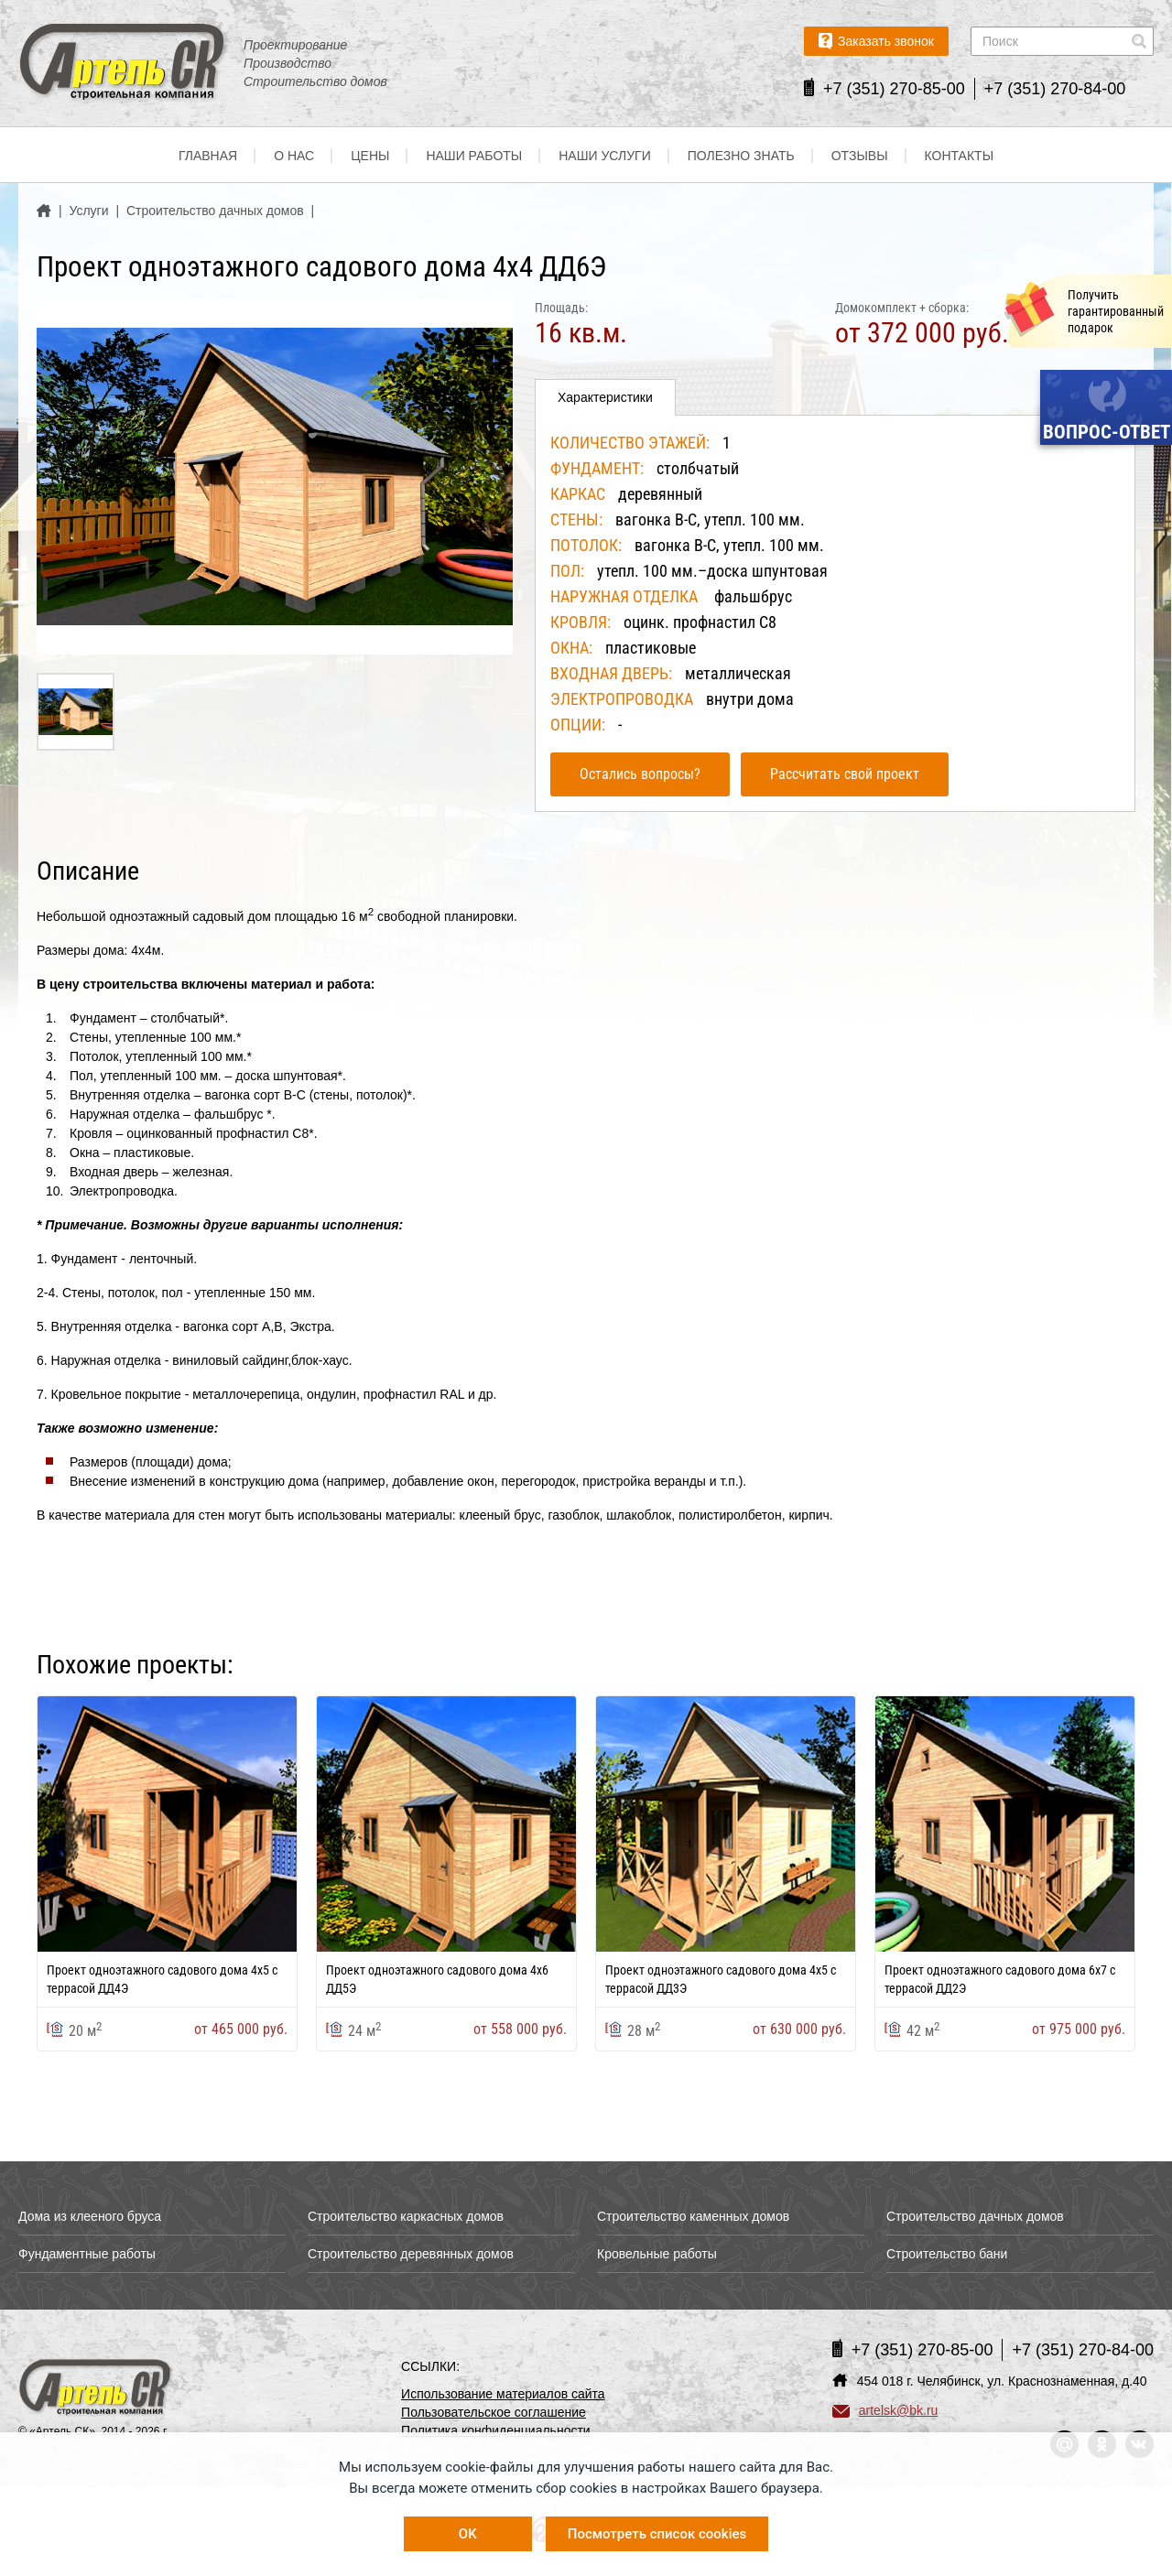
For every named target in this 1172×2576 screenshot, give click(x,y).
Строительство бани (946, 2253)
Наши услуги (605, 155)
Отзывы (859, 155)
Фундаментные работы (87, 2253)
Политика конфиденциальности (496, 2430)
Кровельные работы (657, 2253)
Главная (208, 155)
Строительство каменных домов (693, 2216)
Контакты (959, 155)
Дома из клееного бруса (89, 2216)
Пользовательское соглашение (493, 2412)
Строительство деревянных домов (411, 2253)
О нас (294, 155)
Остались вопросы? (640, 774)
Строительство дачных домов (975, 2216)
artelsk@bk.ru (885, 2410)
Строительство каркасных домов (406, 2216)
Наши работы (474, 155)
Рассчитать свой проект (844, 774)
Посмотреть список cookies (657, 2534)
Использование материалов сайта (503, 2394)
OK (468, 2534)
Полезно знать (741, 155)
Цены (370, 155)
